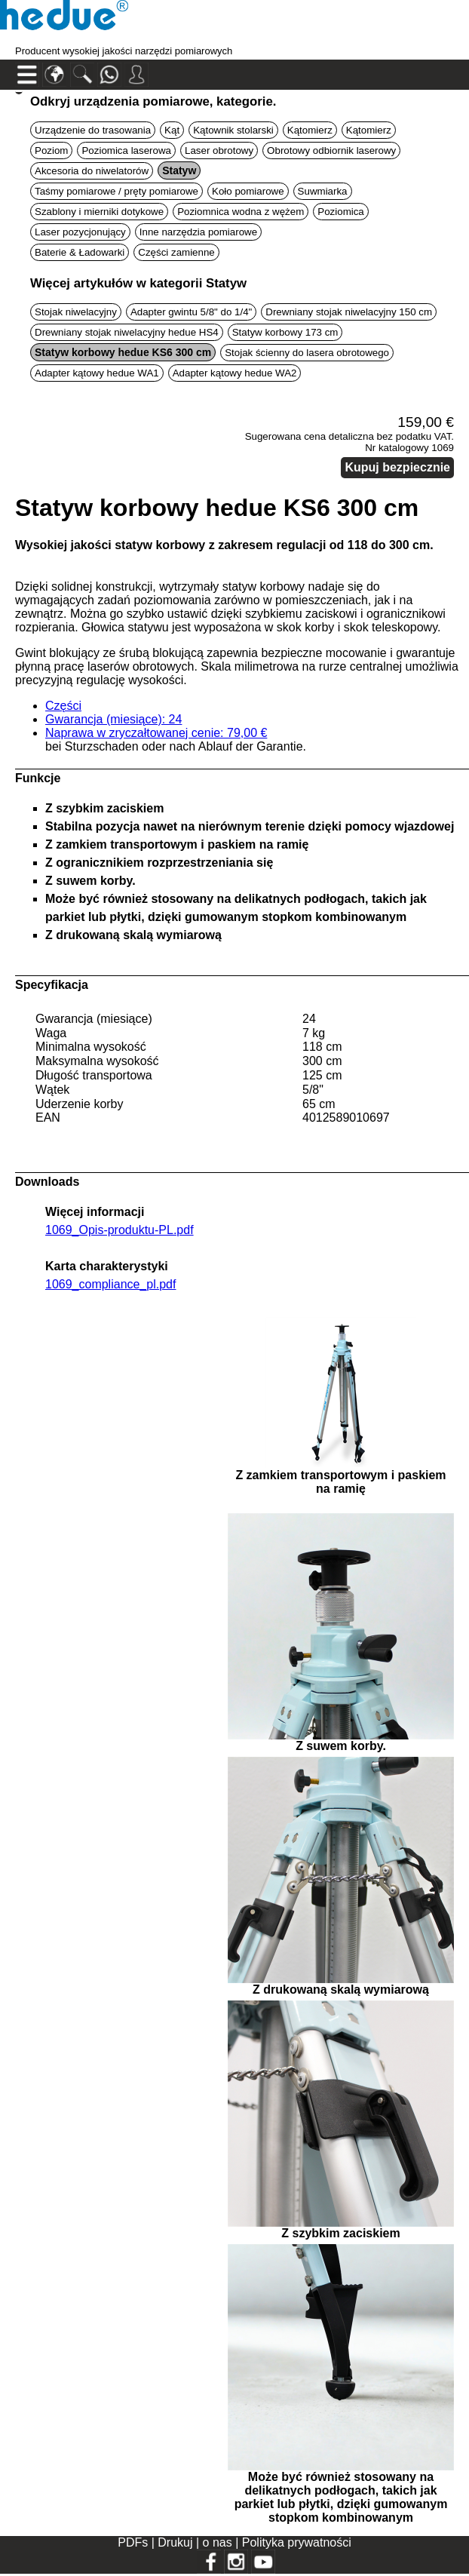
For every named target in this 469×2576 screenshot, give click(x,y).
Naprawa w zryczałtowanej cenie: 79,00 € (156, 732)
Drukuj (177, 2542)
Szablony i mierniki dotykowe (99, 211)
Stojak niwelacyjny (76, 312)
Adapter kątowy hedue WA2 (235, 373)
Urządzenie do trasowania (93, 130)
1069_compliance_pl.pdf (110, 1284)
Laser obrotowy (219, 150)
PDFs (133, 2542)
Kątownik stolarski (233, 130)
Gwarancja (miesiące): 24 (113, 719)
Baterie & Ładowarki (79, 252)
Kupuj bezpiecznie (397, 467)
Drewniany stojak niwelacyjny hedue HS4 (127, 332)
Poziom (51, 150)
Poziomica (340, 211)
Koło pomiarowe (248, 191)
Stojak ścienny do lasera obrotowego (307, 352)
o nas (219, 2542)
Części (63, 705)
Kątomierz (310, 130)
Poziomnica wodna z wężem (240, 211)
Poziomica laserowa (126, 150)
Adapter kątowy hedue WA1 (97, 373)
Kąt (171, 130)
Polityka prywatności (296, 2542)
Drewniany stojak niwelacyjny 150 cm (348, 312)
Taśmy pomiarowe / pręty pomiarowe (116, 191)
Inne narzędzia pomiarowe (198, 232)
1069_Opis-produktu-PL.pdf (119, 1230)
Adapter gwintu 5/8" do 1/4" (191, 312)
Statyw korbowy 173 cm (285, 332)
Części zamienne (176, 252)
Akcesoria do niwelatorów (92, 171)
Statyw (179, 170)
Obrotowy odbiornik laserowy (331, 150)
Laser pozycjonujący (80, 232)
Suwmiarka (323, 191)
